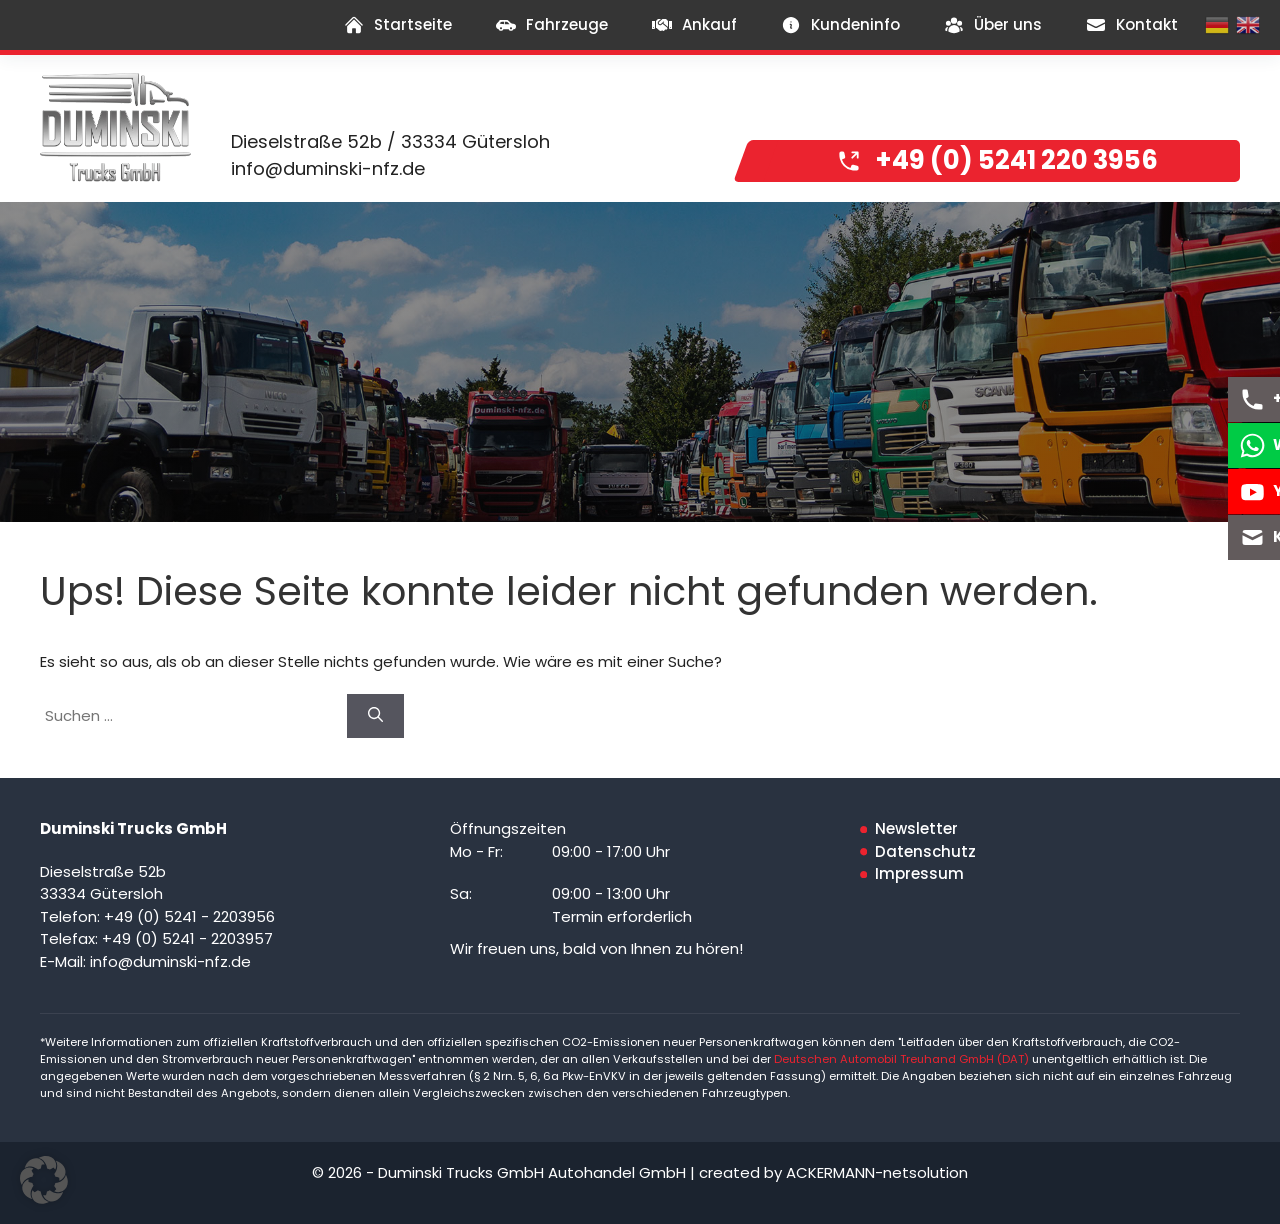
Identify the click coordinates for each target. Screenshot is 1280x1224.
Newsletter (916, 828)
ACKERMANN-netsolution (877, 1172)
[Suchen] (375, 716)
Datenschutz (925, 851)
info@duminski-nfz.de (328, 168)
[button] (44, 1180)
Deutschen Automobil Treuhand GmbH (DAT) (903, 1059)
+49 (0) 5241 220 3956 (1017, 160)
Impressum (919, 873)
